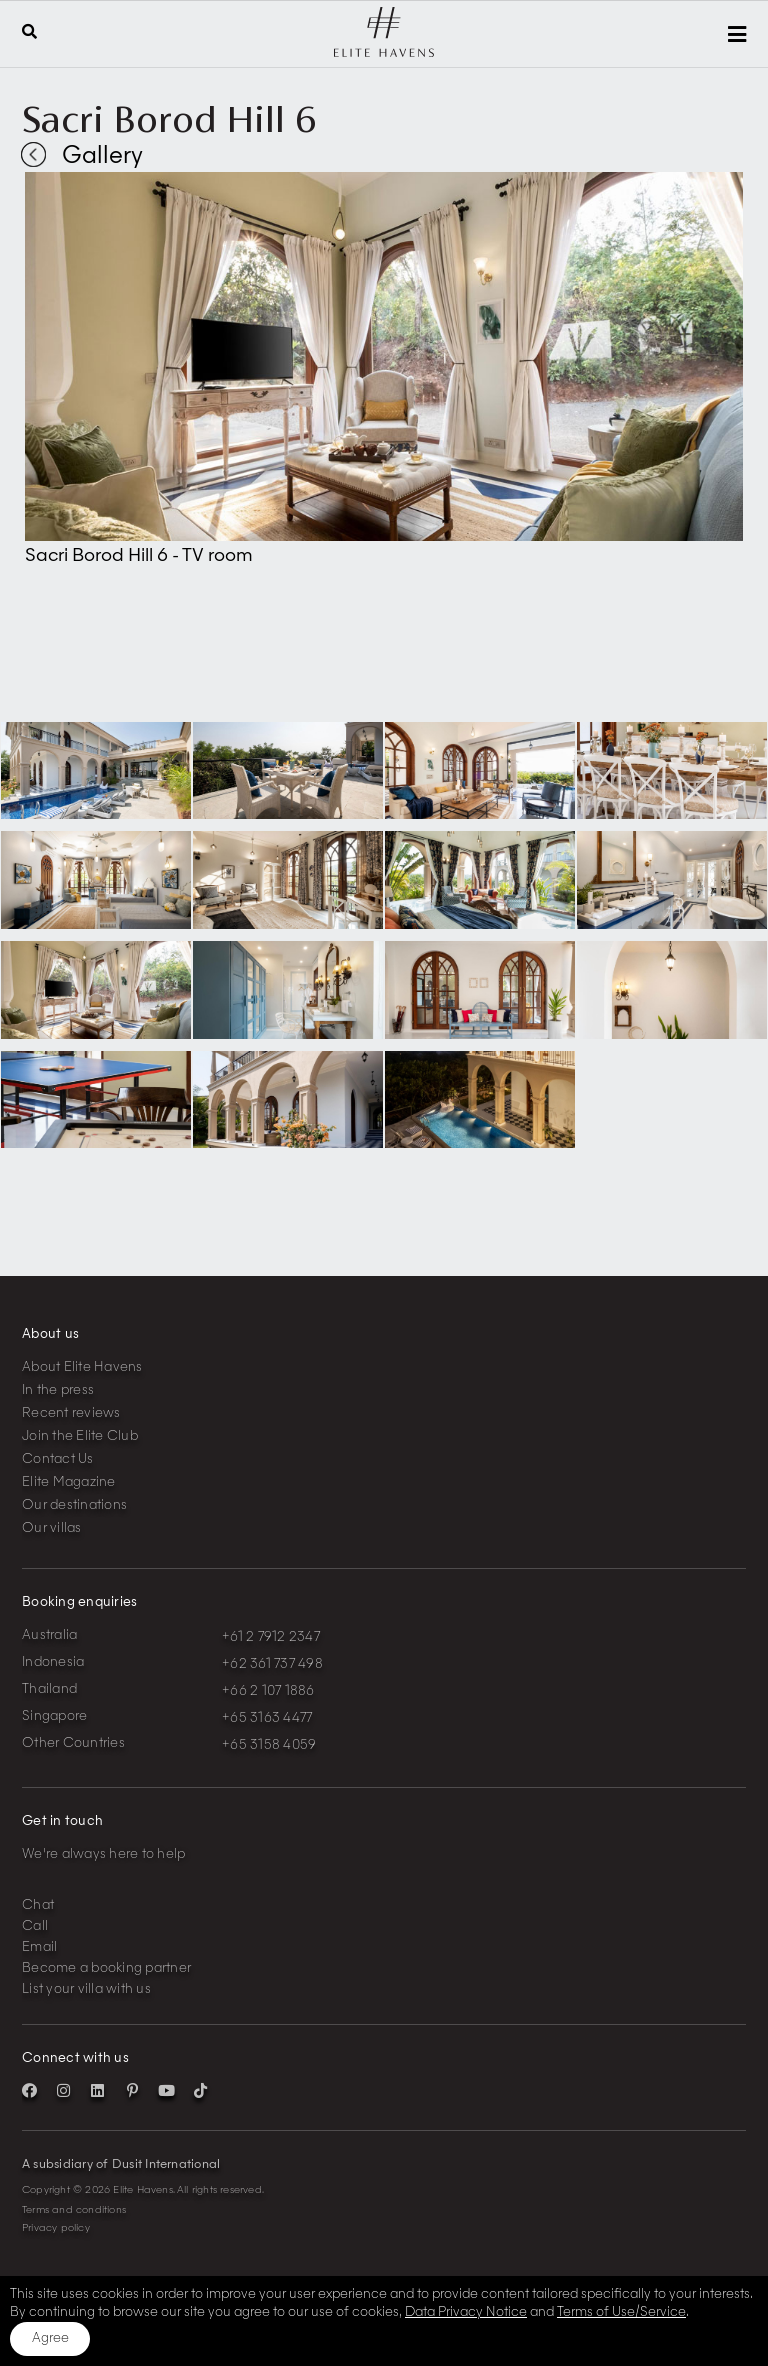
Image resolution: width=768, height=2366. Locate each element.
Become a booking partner (106, 1968)
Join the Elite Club (80, 1436)
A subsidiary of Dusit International (121, 2165)
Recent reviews (71, 1413)
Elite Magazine (69, 1482)
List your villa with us (86, 1989)
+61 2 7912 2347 (271, 1637)
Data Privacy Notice (466, 2312)
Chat (38, 1905)
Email (39, 1947)
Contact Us (58, 1459)
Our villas (52, 1528)
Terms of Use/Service (621, 2312)
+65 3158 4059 (269, 1745)
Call (35, 1926)
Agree (50, 2338)
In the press (58, 1390)
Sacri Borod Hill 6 (169, 119)
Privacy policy (56, 2228)
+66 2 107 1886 (268, 1691)
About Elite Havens (82, 1367)
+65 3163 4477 (267, 1718)
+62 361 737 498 (272, 1664)
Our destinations (74, 1505)
